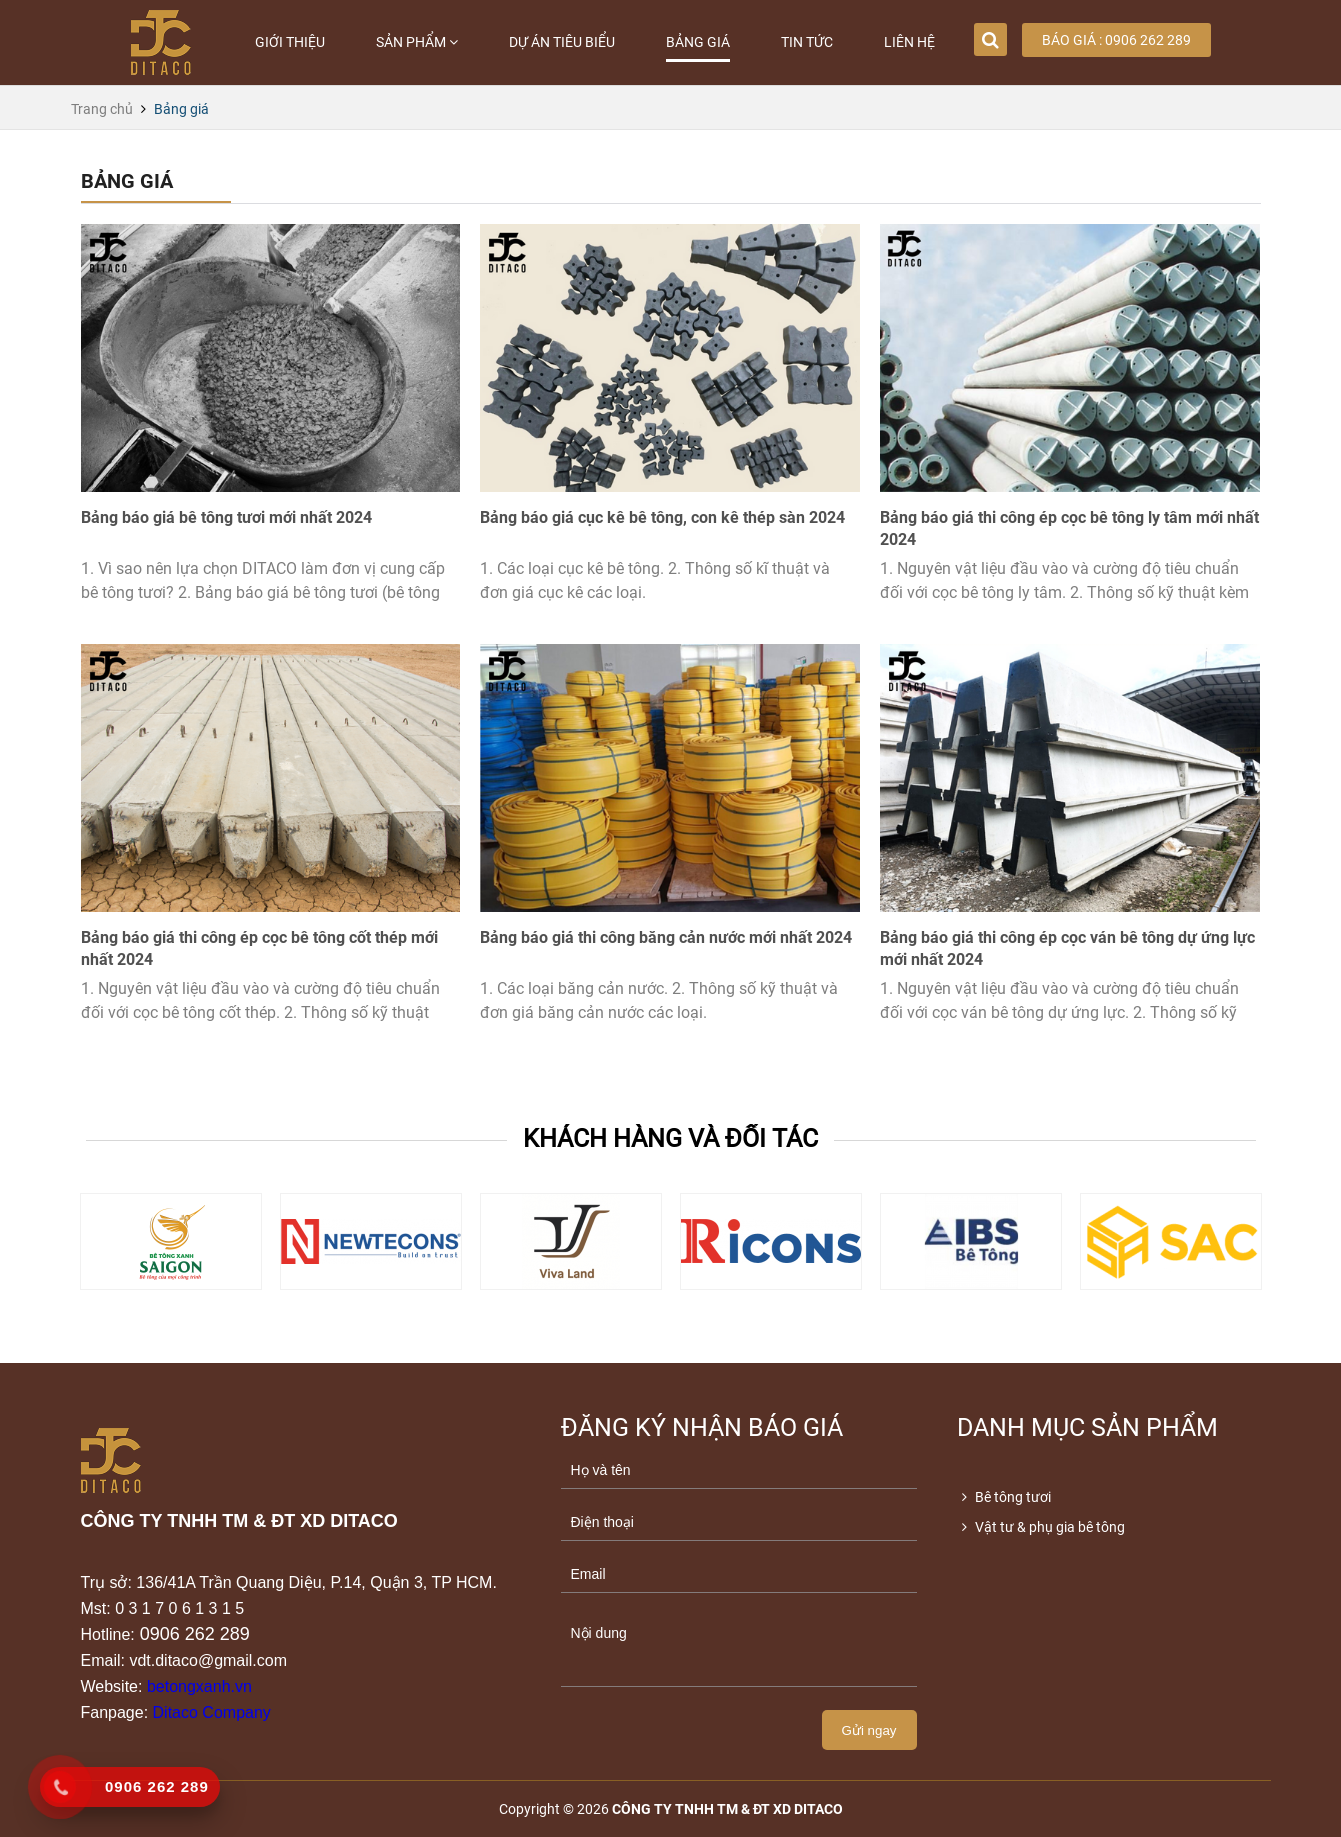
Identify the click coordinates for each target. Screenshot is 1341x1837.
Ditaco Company (212, 1712)
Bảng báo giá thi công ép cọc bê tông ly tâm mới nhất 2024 (1069, 528)
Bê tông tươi (1004, 1497)
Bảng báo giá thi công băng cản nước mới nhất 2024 (666, 937)
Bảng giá (698, 42)
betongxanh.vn (199, 1686)
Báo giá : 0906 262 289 (1116, 40)
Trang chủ (102, 109)
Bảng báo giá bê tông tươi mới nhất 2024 (226, 517)
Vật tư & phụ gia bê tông (1041, 1527)
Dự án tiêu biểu (562, 42)
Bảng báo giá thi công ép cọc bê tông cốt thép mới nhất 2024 (259, 948)
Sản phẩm (417, 42)
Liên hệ (909, 42)
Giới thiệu (290, 42)
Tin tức (807, 42)
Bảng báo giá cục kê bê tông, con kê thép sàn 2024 (662, 517)
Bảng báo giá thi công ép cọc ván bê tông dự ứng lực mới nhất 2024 (1067, 948)
